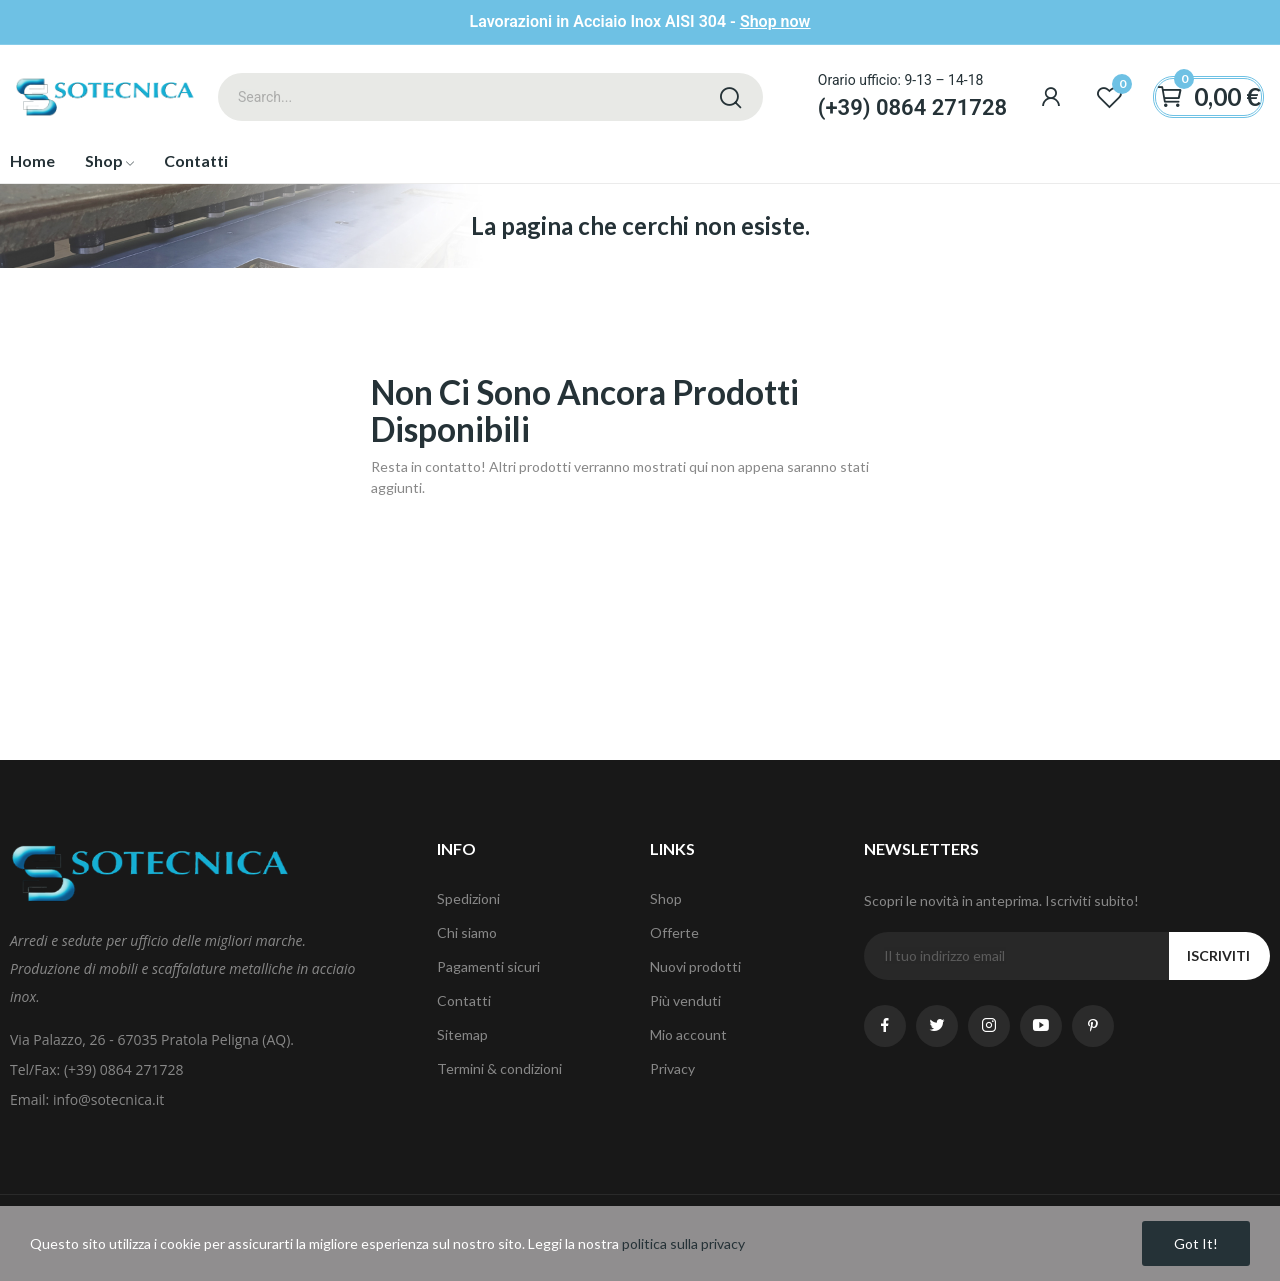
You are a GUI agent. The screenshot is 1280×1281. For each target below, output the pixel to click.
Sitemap (462, 1034)
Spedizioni (468, 898)
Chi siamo (467, 932)
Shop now (775, 21)
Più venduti (685, 1000)
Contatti (464, 1000)
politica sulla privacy (683, 1243)
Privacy (672, 1068)
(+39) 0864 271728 (912, 107)
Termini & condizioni (499, 1068)
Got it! (1196, 1243)
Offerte (674, 932)
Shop (666, 898)
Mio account (688, 1034)
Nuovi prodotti (695, 966)
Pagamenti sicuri (488, 966)
